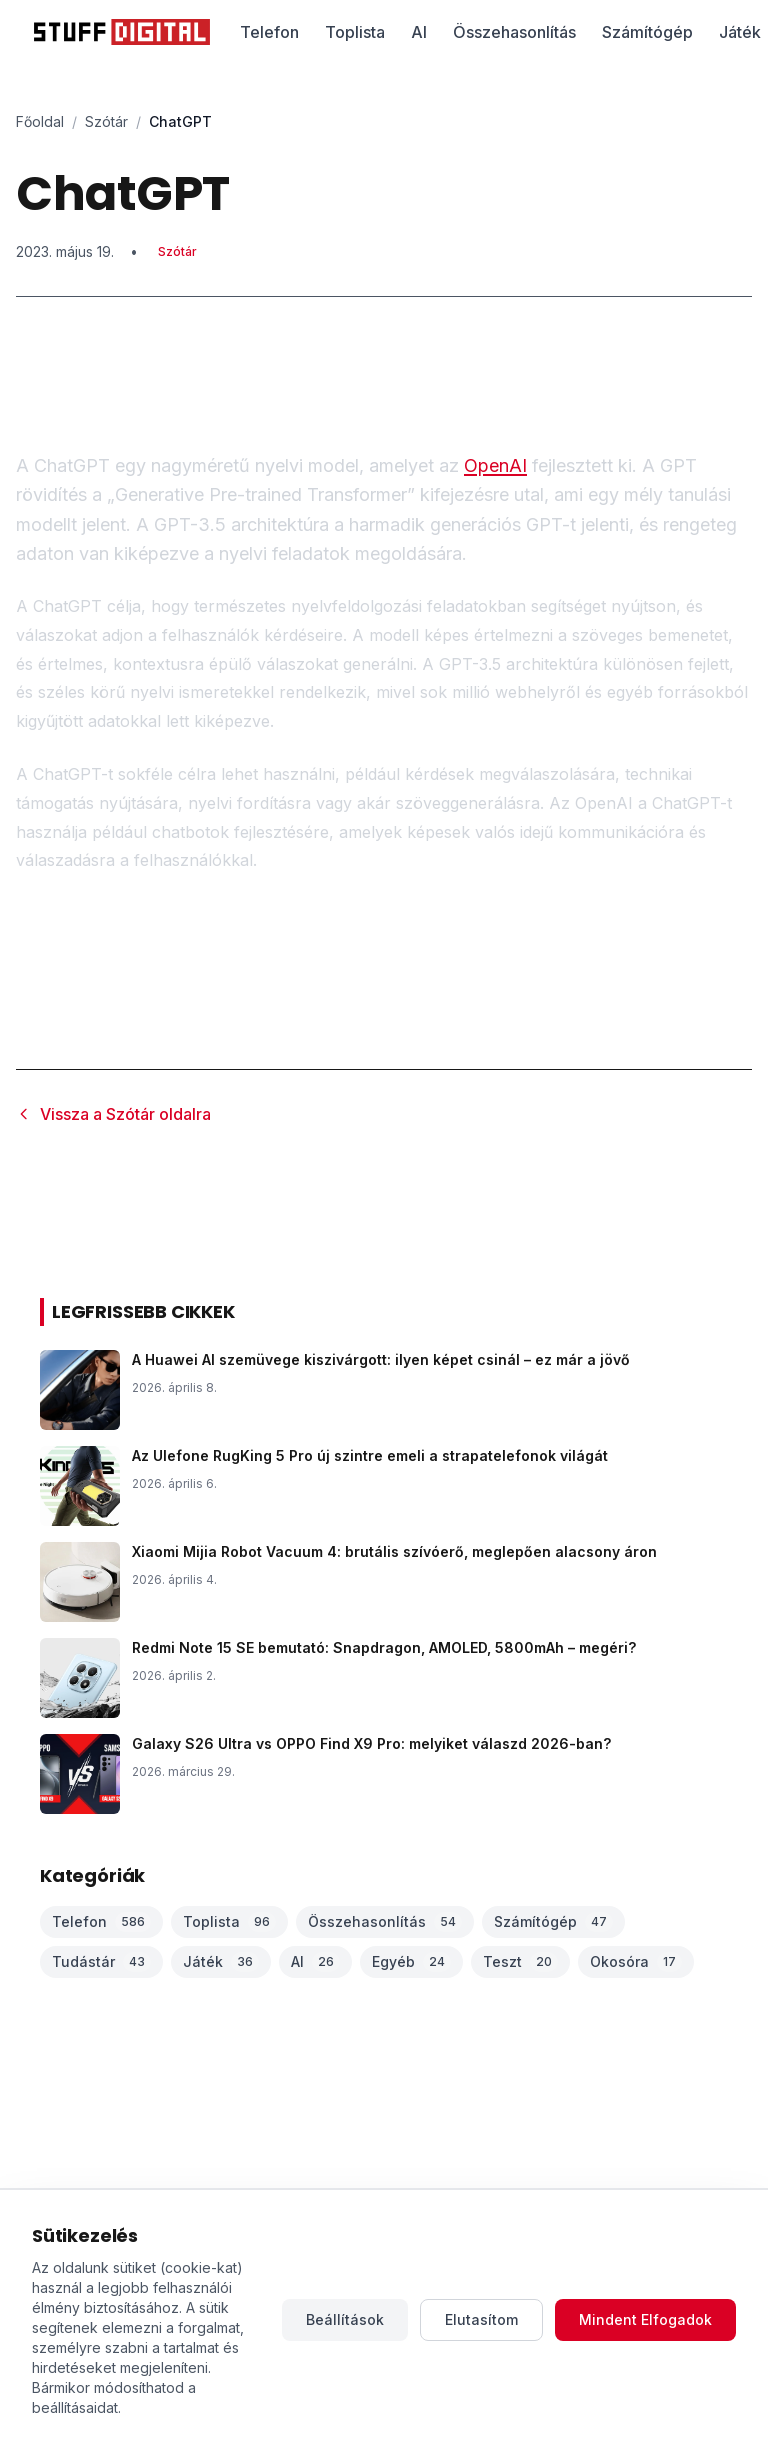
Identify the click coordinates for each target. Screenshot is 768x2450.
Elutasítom (481, 2319)
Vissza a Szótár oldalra (113, 1114)
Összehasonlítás (514, 32)
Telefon (269, 32)
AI (419, 32)
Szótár (106, 121)
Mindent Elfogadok (645, 2319)
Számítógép (647, 32)
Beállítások (345, 2319)
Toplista (355, 32)
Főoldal (40, 121)
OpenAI (495, 465)
